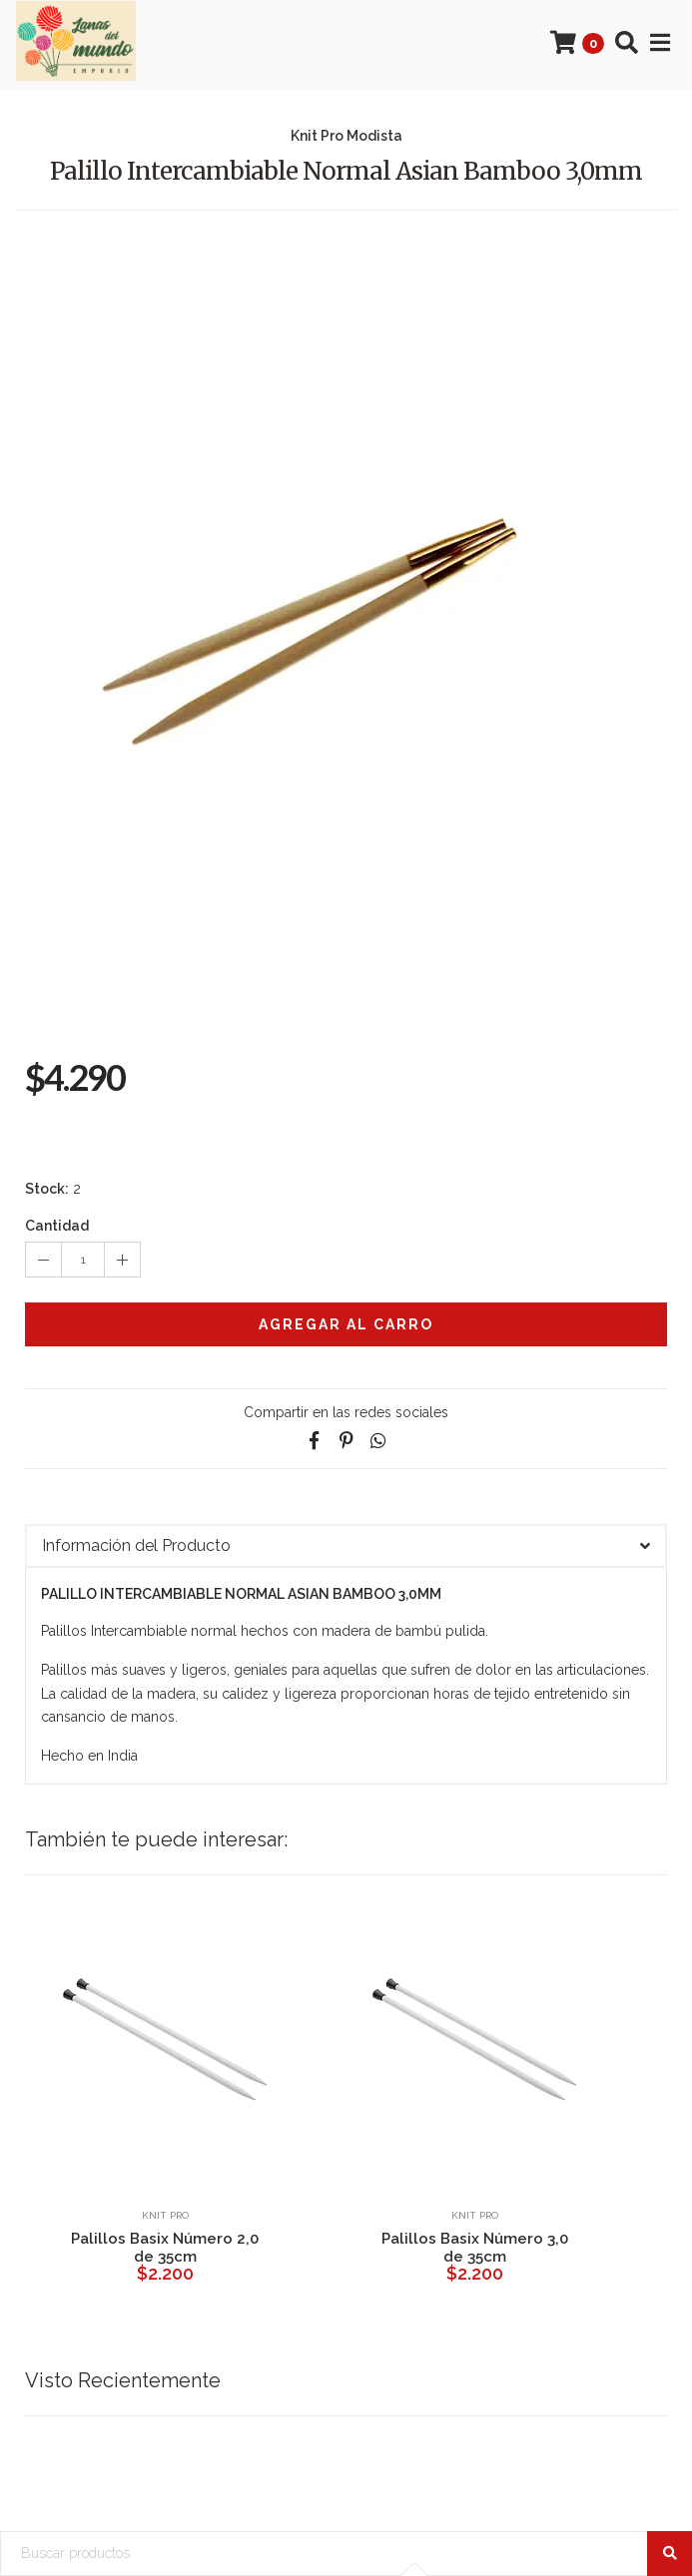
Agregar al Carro (346, 1324)
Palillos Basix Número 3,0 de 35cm (474, 2248)
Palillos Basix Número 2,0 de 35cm (165, 2248)
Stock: (47, 1189)
